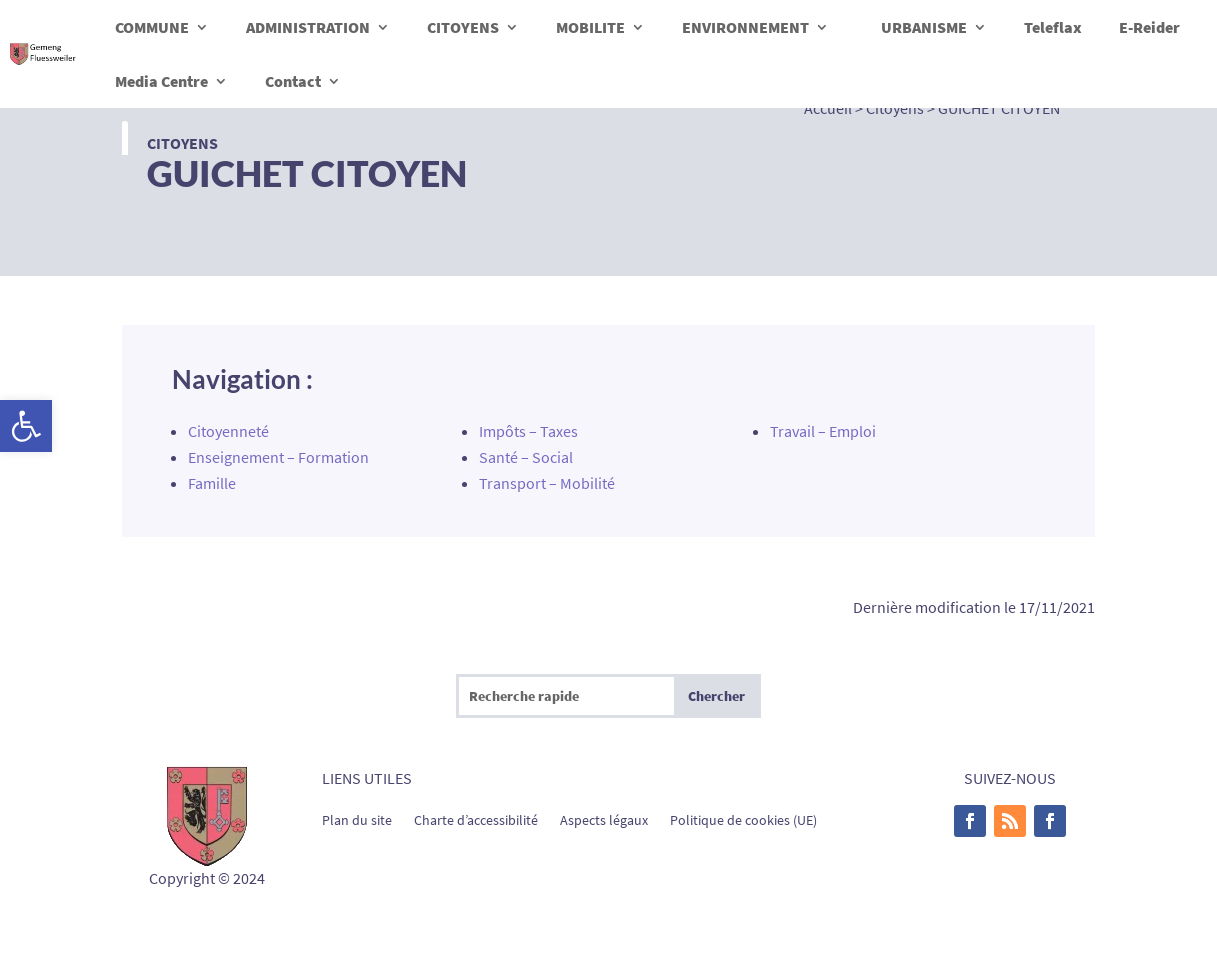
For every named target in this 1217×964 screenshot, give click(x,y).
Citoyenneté (228, 431)
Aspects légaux (604, 819)
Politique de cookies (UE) (743, 819)
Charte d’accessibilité (476, 819)
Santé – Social (526, 457)
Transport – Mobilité (547, 483)
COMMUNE (152, 27)
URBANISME (924, 27)
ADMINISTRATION (308, 27)
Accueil (828, 108)
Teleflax (1053, 27)
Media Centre (161, 81)
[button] (26, 426)
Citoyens (182, 143)
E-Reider (1149, 27)
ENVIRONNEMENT (745, 27)
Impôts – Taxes (528, 431)
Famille (212, 483)
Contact (293, 81)
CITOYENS (463, 27)
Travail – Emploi (823, 431)
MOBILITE (590, 27)
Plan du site (357, 819)
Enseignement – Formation (278, 457)
